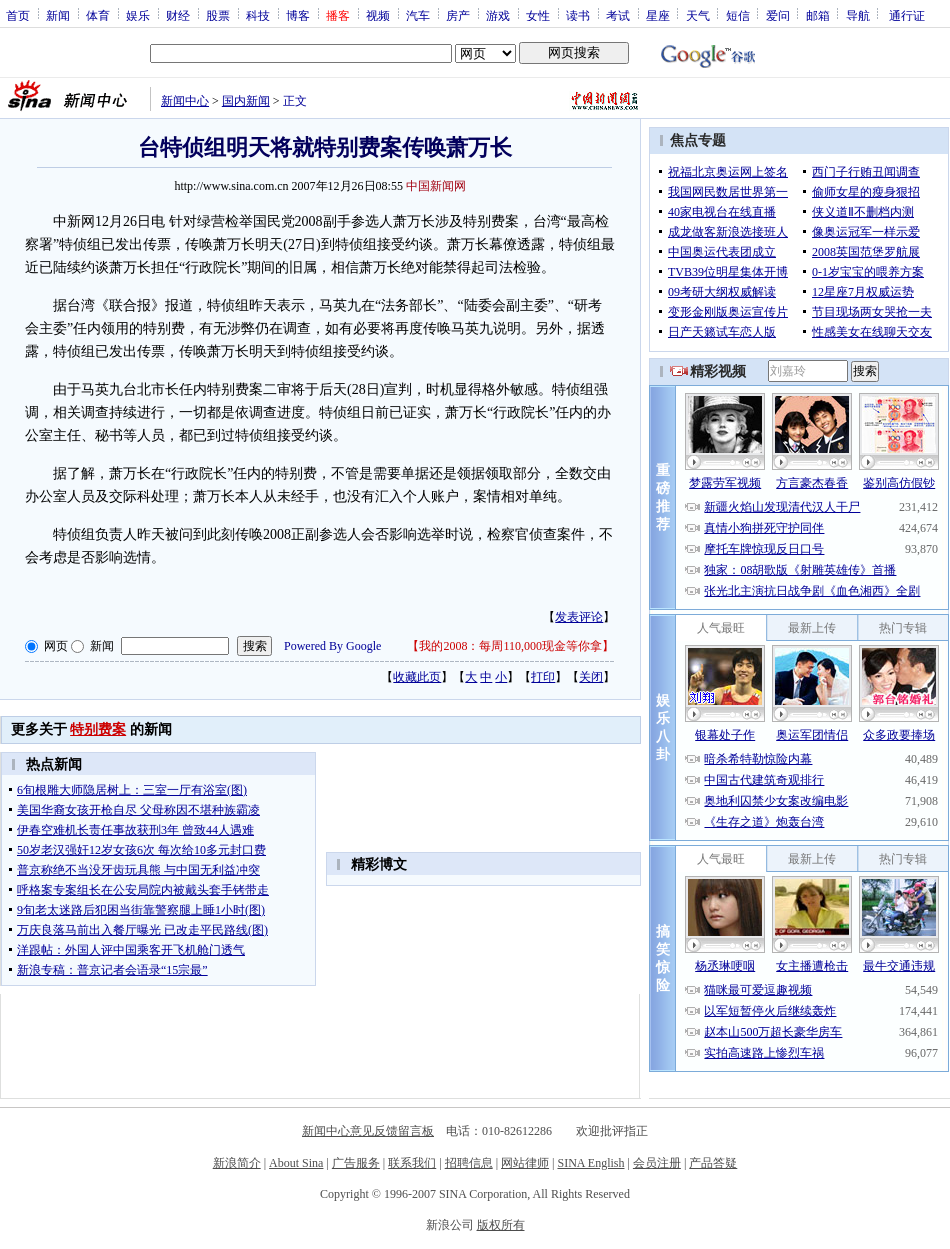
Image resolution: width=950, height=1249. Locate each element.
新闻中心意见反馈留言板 (368, 1131)
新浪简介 (237, 1163)
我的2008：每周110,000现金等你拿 (510, 646)
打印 (543, 677)
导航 (858, 15)
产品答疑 (713, 1163)
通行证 (907, 15)
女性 (538, 15)
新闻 (58, 15)
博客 (298, 15)
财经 (178, 15)
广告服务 (356, 1163)
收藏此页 (417, 677)
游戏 (498, 15)
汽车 (418, 15)
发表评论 (579, 617)
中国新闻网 (436, 186)
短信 (738, 15)
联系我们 (412, 1163)
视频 (378, 15)
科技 (258, 15)
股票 (218, 15)
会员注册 (657, 1163)
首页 (18, 15)
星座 (658, 15)
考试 (618, 15)
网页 (56, 646)
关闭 (591, 677)
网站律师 (525, 1163)
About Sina (296, 1163)
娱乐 (138, 15)
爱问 (778, 15)
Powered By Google (332, 646)
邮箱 (818, 15)
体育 (98, 15)
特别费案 (98, 729)
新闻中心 (185, 101)
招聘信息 (469, 1163)
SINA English (590, 1163)
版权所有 (501, 1225)
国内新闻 (246, 101)
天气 (698, 15)
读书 (578, 15)
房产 (458, 15)
